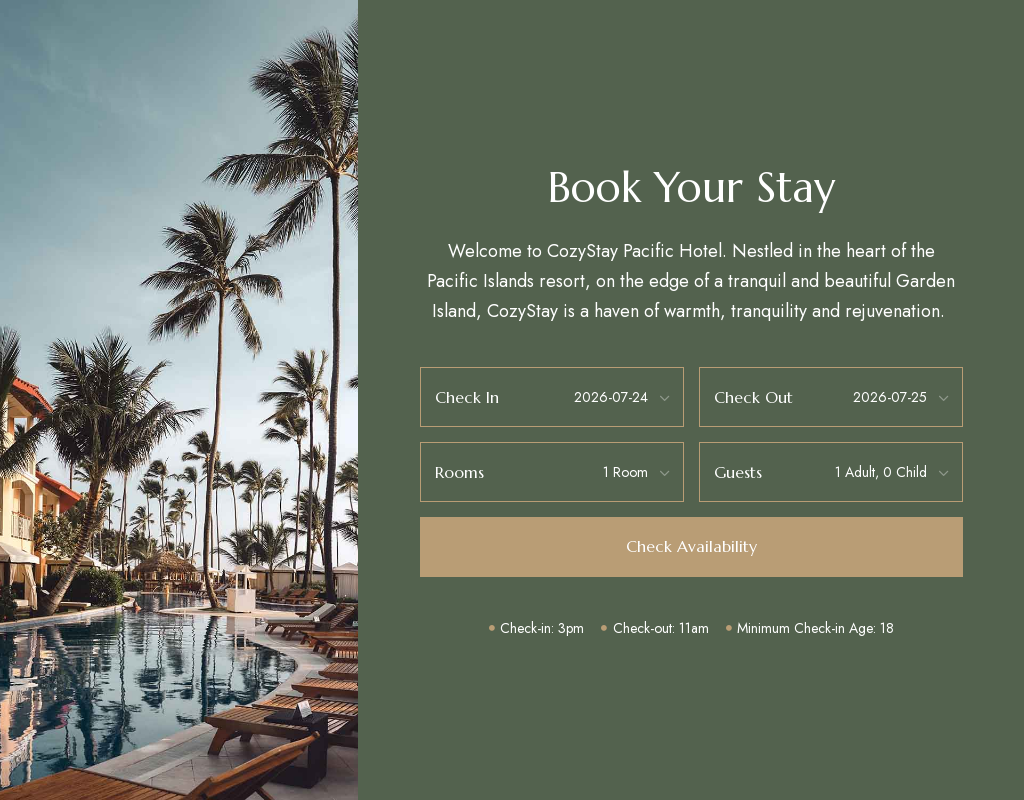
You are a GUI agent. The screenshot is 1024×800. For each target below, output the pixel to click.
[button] (691, 547)
